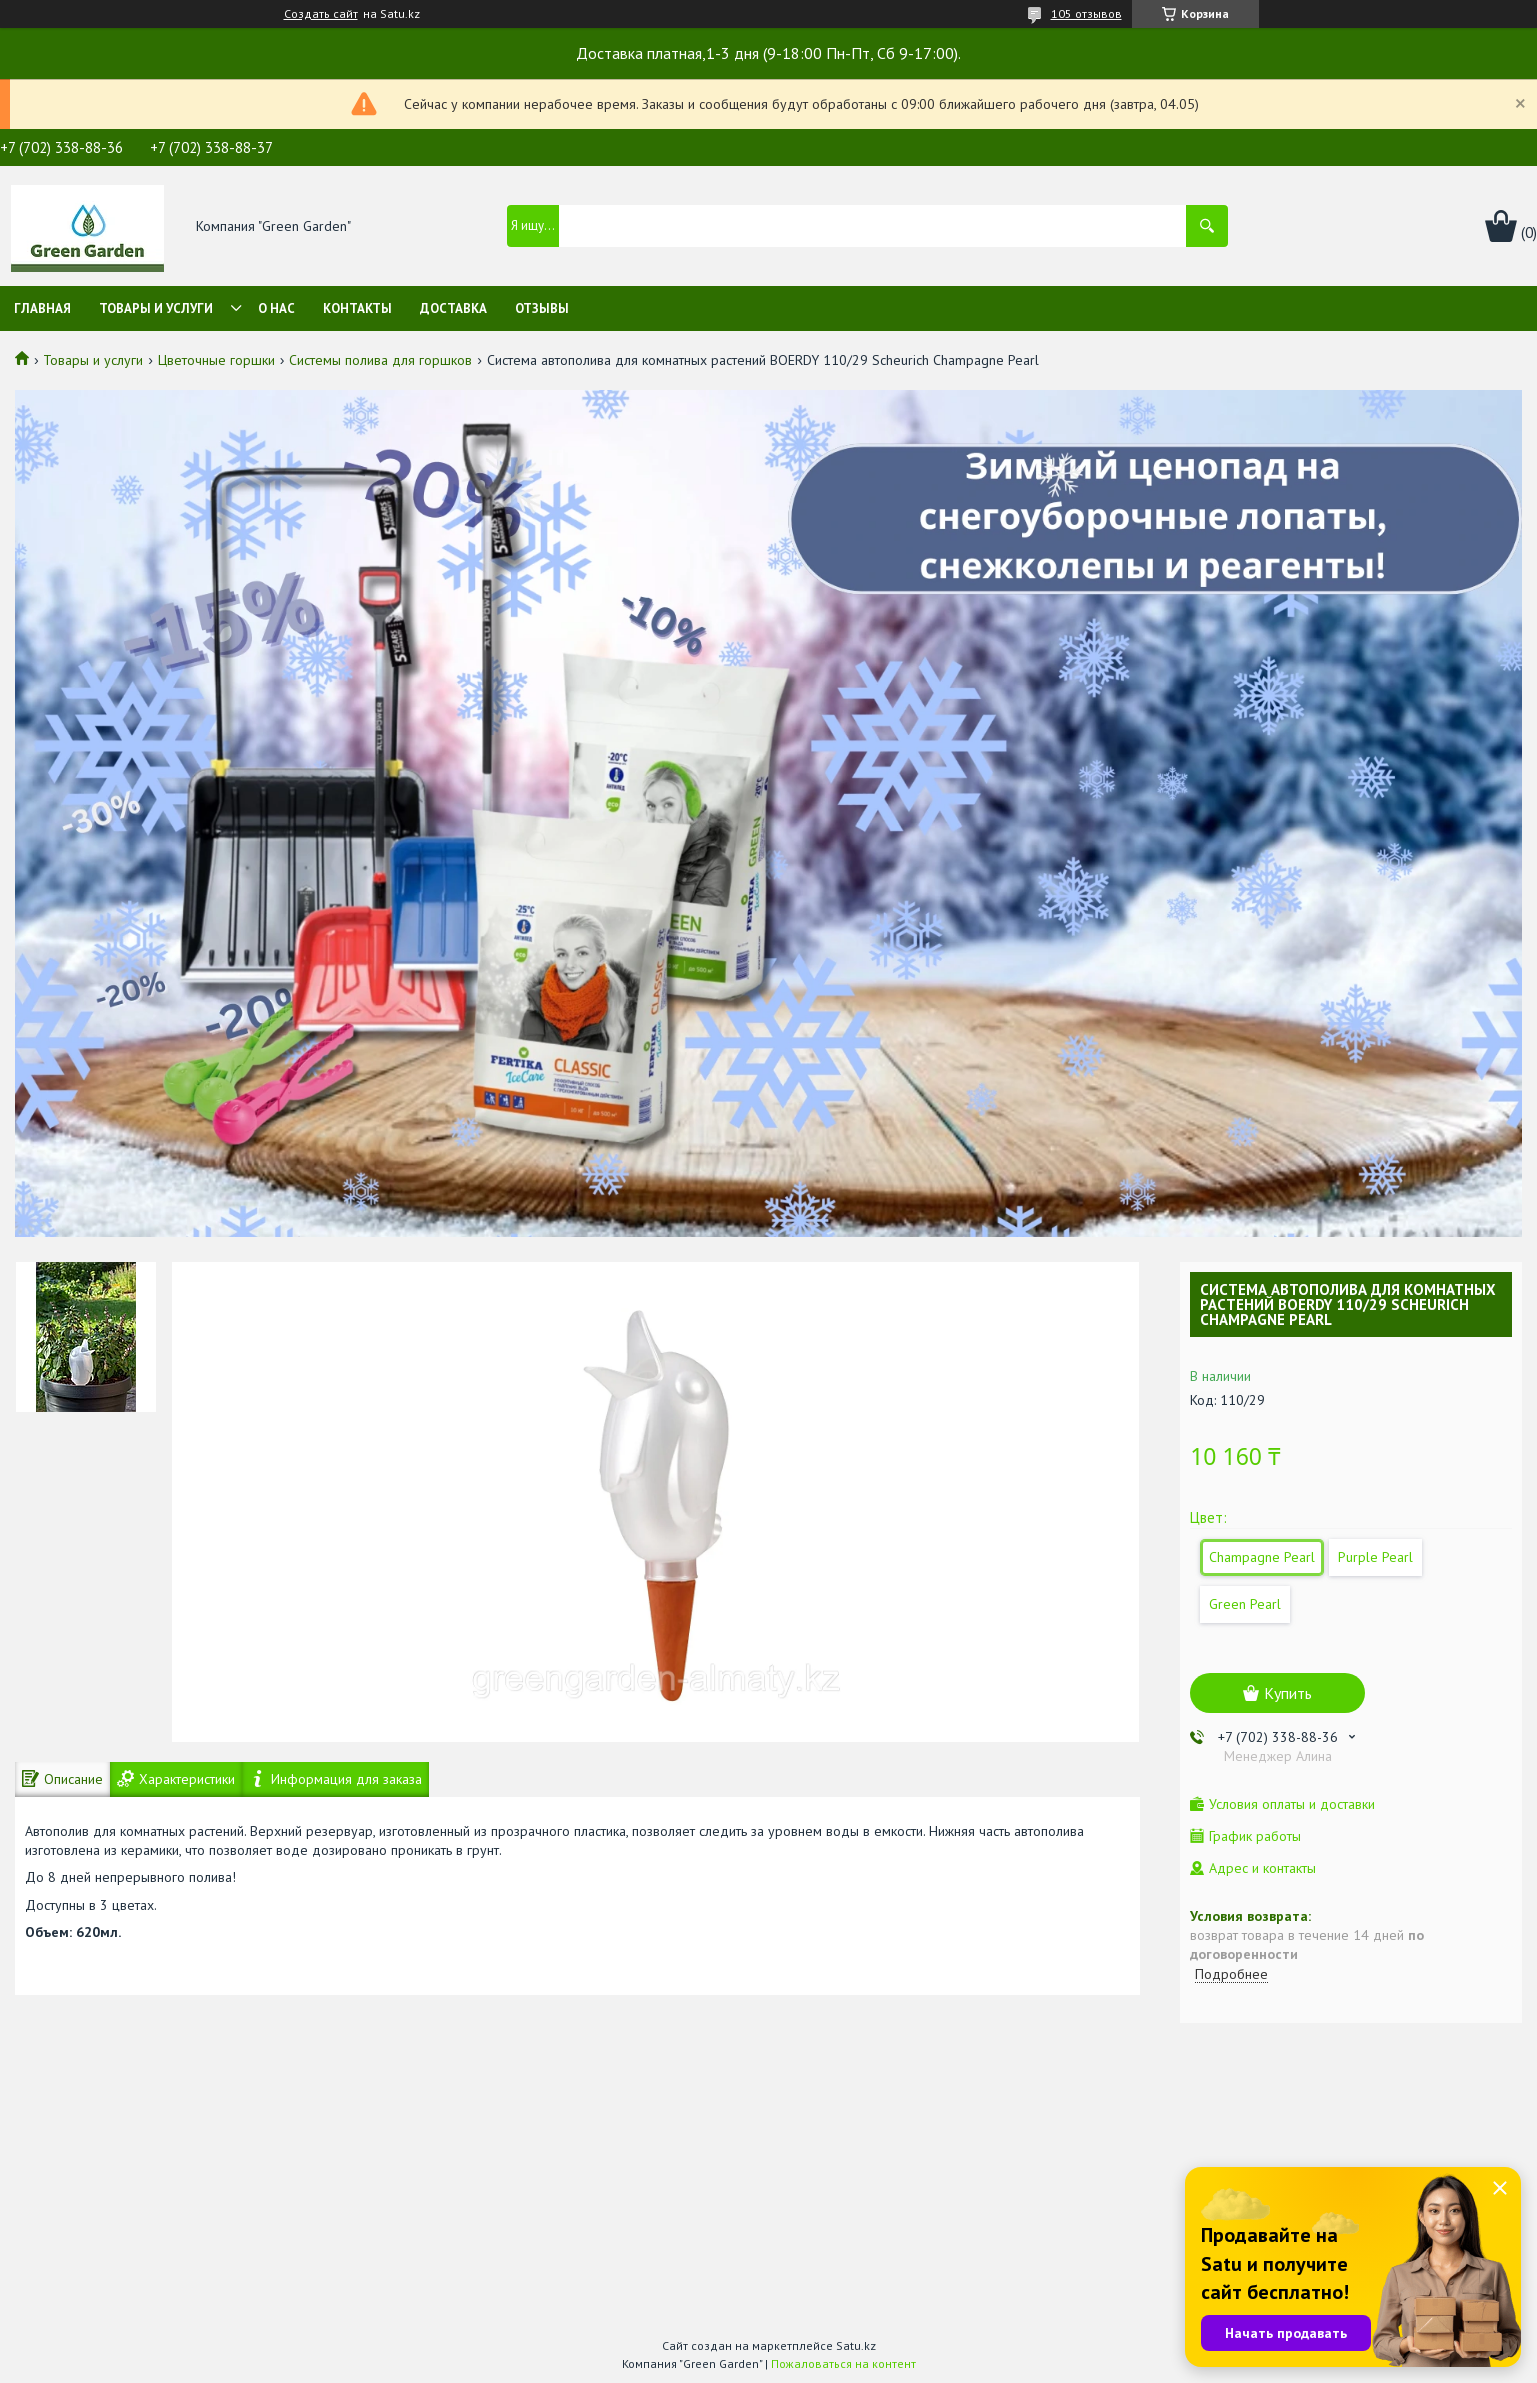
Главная (42, 308)
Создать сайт (321, 14)
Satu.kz (856, 2345)
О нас (276, 308)
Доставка (453, 308)
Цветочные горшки (216, 360)
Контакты (357, 308)
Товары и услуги (156, 308)
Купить (1288, 1693)
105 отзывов (1086, 13)
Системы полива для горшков (380, 360)
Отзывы (542, 308)
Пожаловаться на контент (843, 2363)
